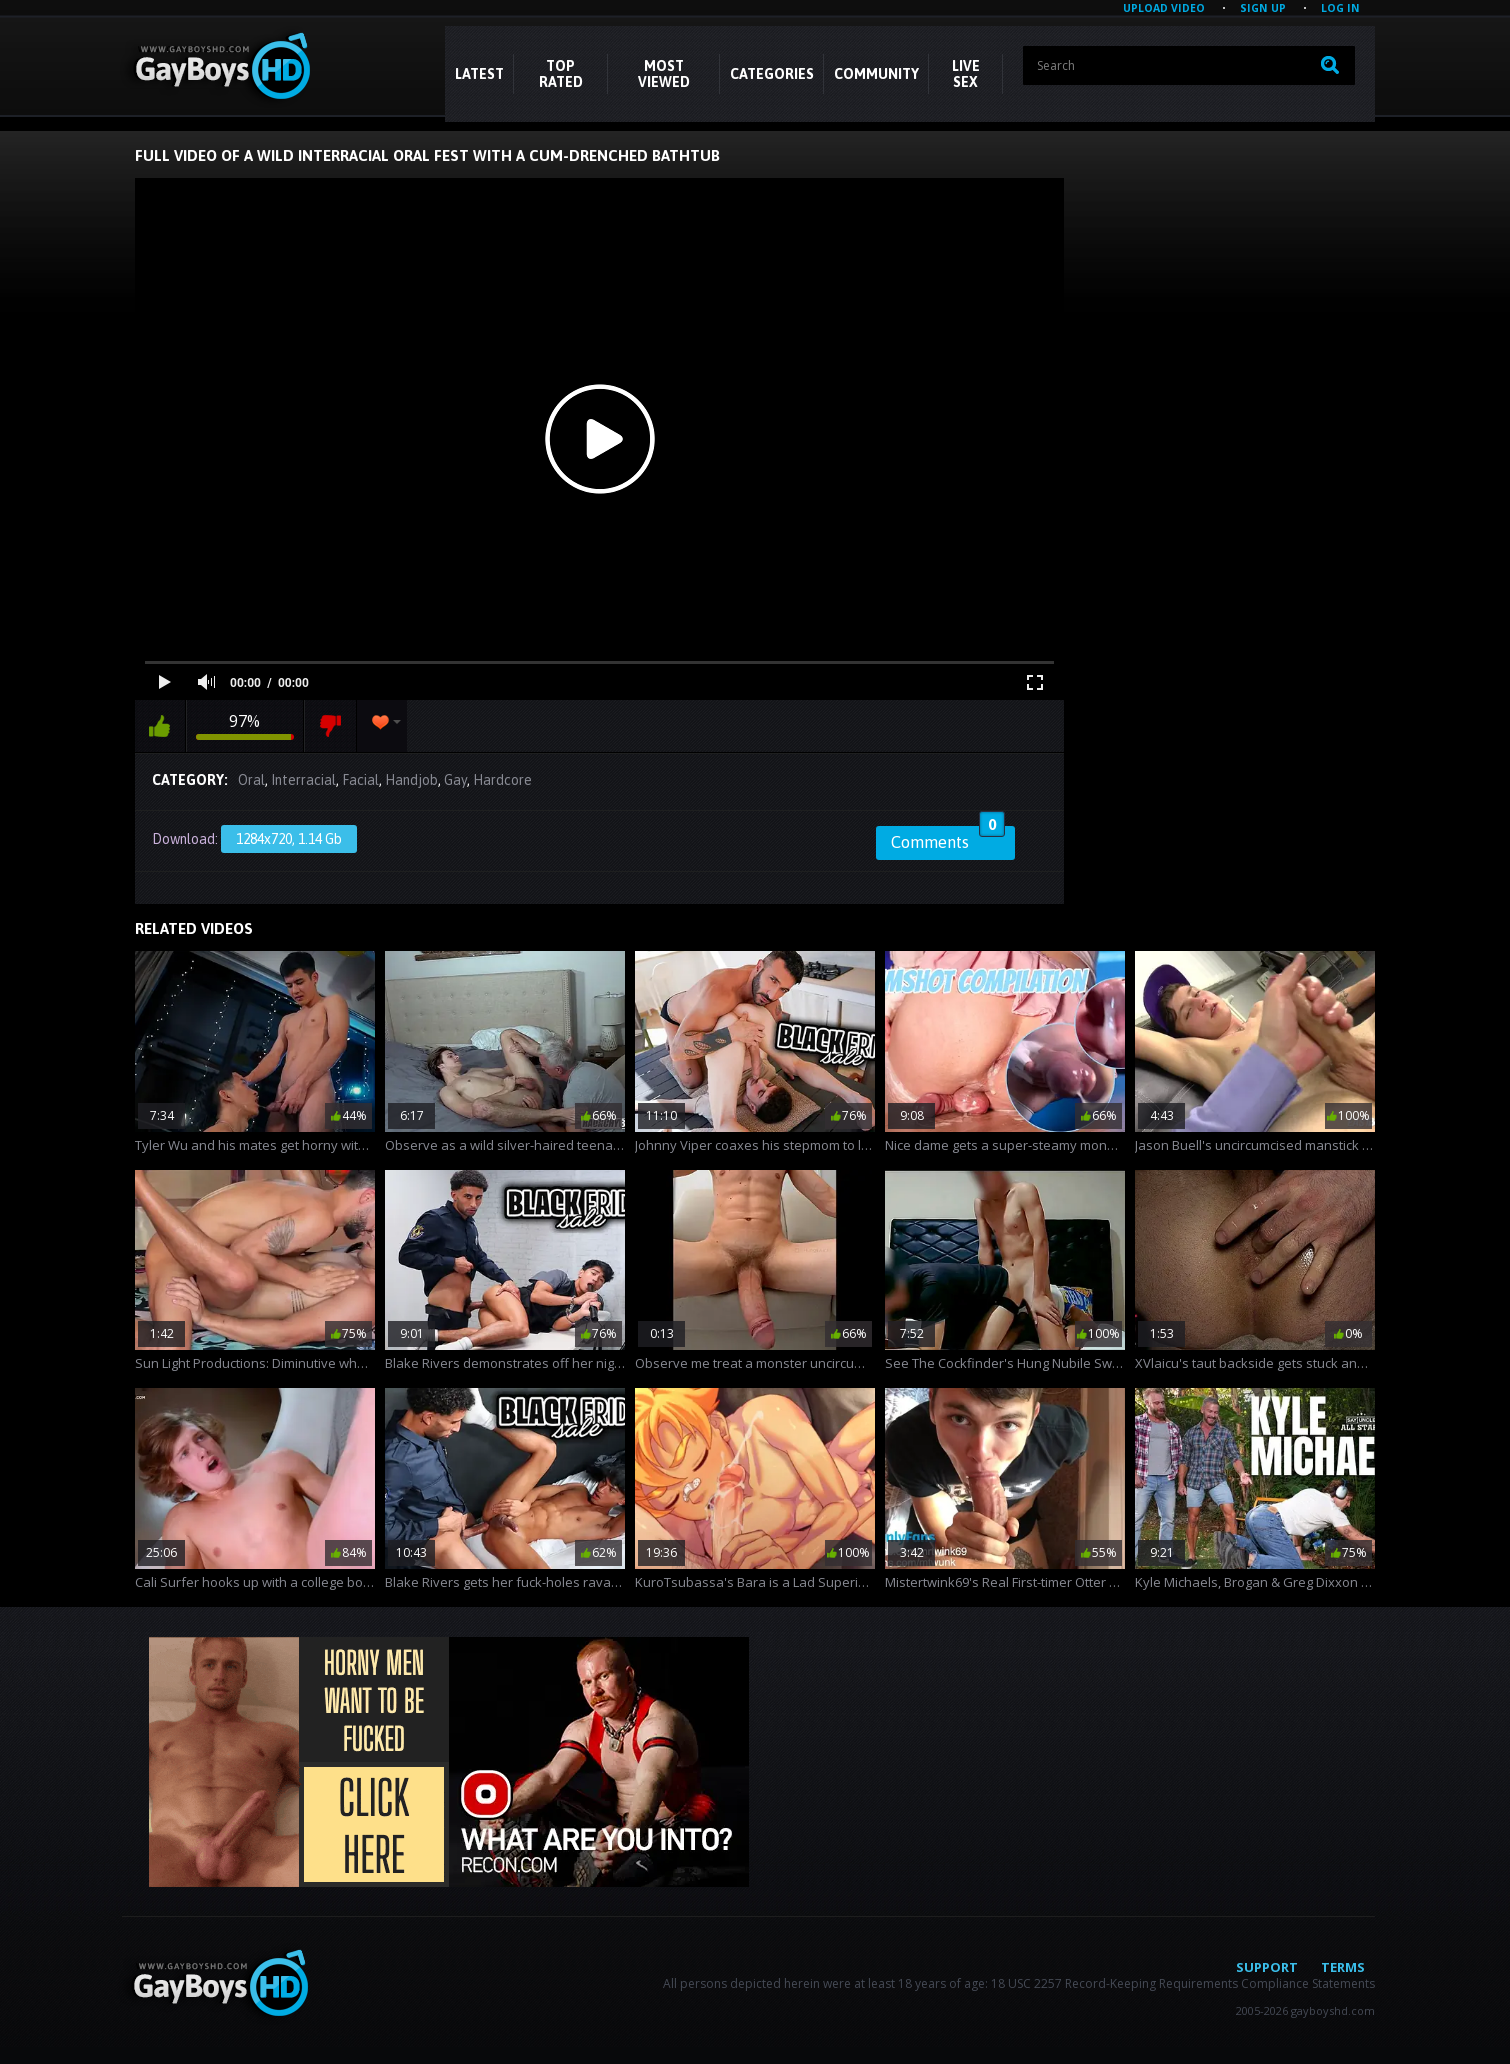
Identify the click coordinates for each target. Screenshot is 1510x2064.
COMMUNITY (876, 74)
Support (1267, 1967)
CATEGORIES (772, 74)
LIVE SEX (966, 74)
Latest (479, 74)
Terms (1343, 1967)
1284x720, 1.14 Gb (289, 839)
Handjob (411, 780)
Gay (455, 780)
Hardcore (502, 780)
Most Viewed (664, 74)
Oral (251, 780)
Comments (948, 839)
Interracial (303, 780)
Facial (360, 780)
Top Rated (561, 74)
